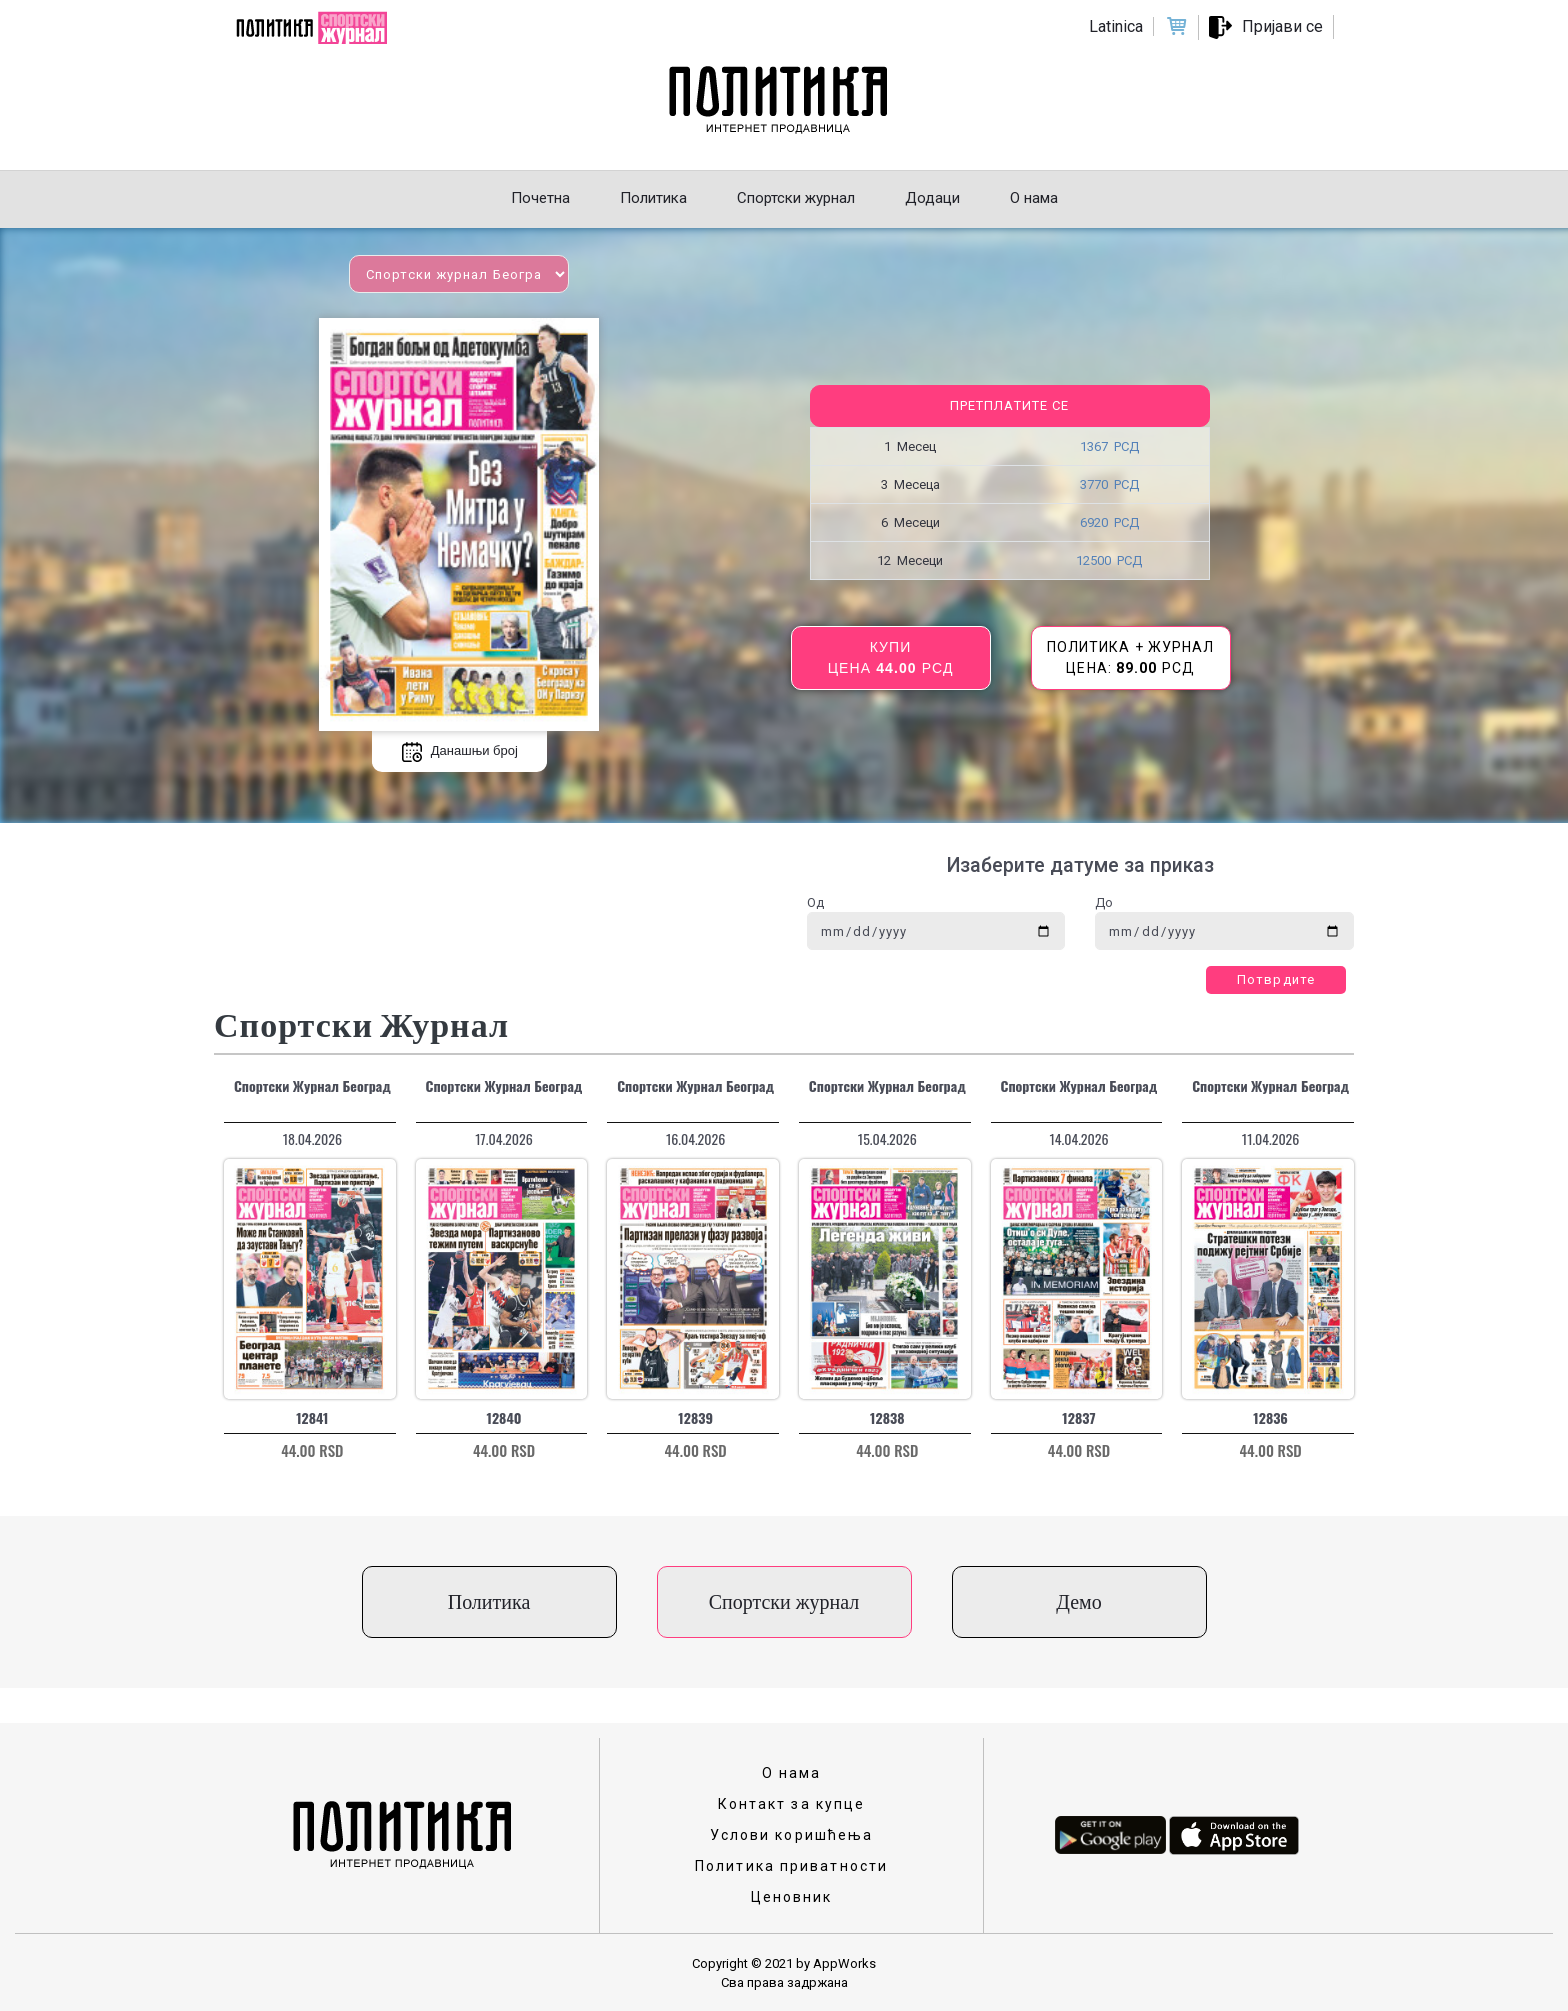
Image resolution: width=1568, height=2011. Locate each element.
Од (815, 902)
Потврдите (1276, 979)
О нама (792, 1773)
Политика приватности (791, 1866)
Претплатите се (1009, 405)
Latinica (1116, 26)
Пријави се (1282, 26)
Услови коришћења (792, 1835)
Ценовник (792, 1897)
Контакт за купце (792, 1804)
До (1104, 902)
